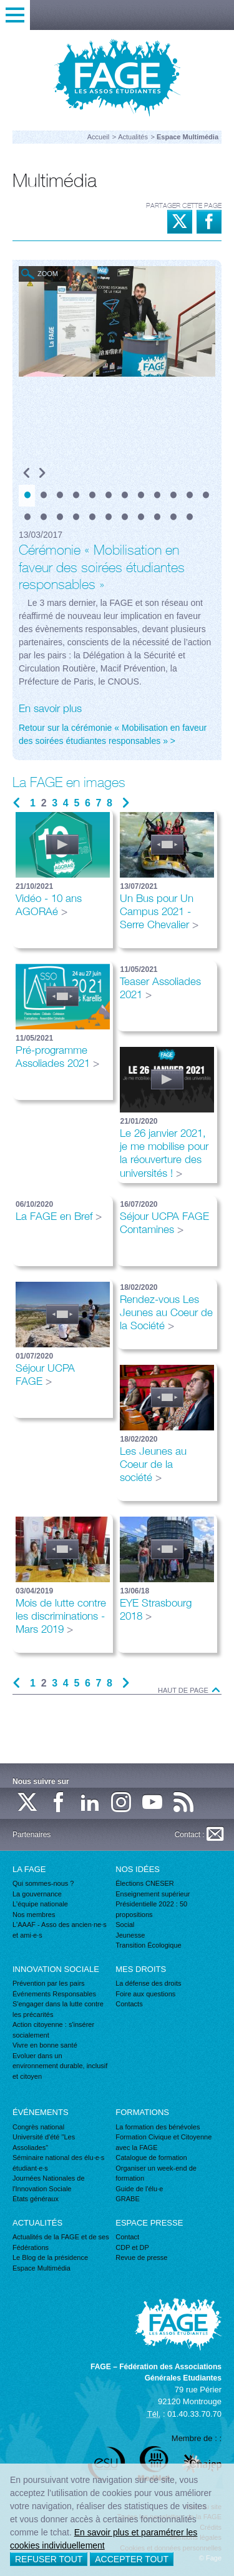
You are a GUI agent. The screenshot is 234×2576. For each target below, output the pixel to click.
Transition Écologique (148, 1945)
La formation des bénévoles (157, 2127)
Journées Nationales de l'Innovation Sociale (48, 2183)
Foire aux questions (145, 1994)
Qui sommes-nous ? (43, 1883)
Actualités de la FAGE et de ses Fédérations (60, 2242)
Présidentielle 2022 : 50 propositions (151, 1909)
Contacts (128, 2004)
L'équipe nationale (40, 1904)
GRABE (127, 2198)
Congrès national (38, 2127)
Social (124, 1924)
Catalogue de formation (151, 2157)
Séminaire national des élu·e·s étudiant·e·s (58, 2163)
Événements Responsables (54, 1994)
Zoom (47, 273)
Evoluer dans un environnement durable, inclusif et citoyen (59, 2066)
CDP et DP (132, 2247)
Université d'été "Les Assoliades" (43, 2142)
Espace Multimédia (41, 2268)
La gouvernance (37, 1894)
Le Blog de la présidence (50, 2257)
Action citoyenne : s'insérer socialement (53, 2030)
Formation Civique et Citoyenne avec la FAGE (163, 2142)
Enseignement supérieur (152, 1894)
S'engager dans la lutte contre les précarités (58, 2009)
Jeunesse (130, 1935)
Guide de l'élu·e (139, 2188)
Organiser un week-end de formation (156, 2173)
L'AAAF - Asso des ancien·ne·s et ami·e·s (59, 1930)
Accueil (98, 137)
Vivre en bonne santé (44, 2045)
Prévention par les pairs (48, 1983)
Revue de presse (141, 2257)
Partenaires (31, 1834)
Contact (127, 2237)
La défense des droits (148, 1983)
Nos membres (33, 1914)
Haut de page (190, 1690)
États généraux (35, 2198)
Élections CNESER (144, 1883)
